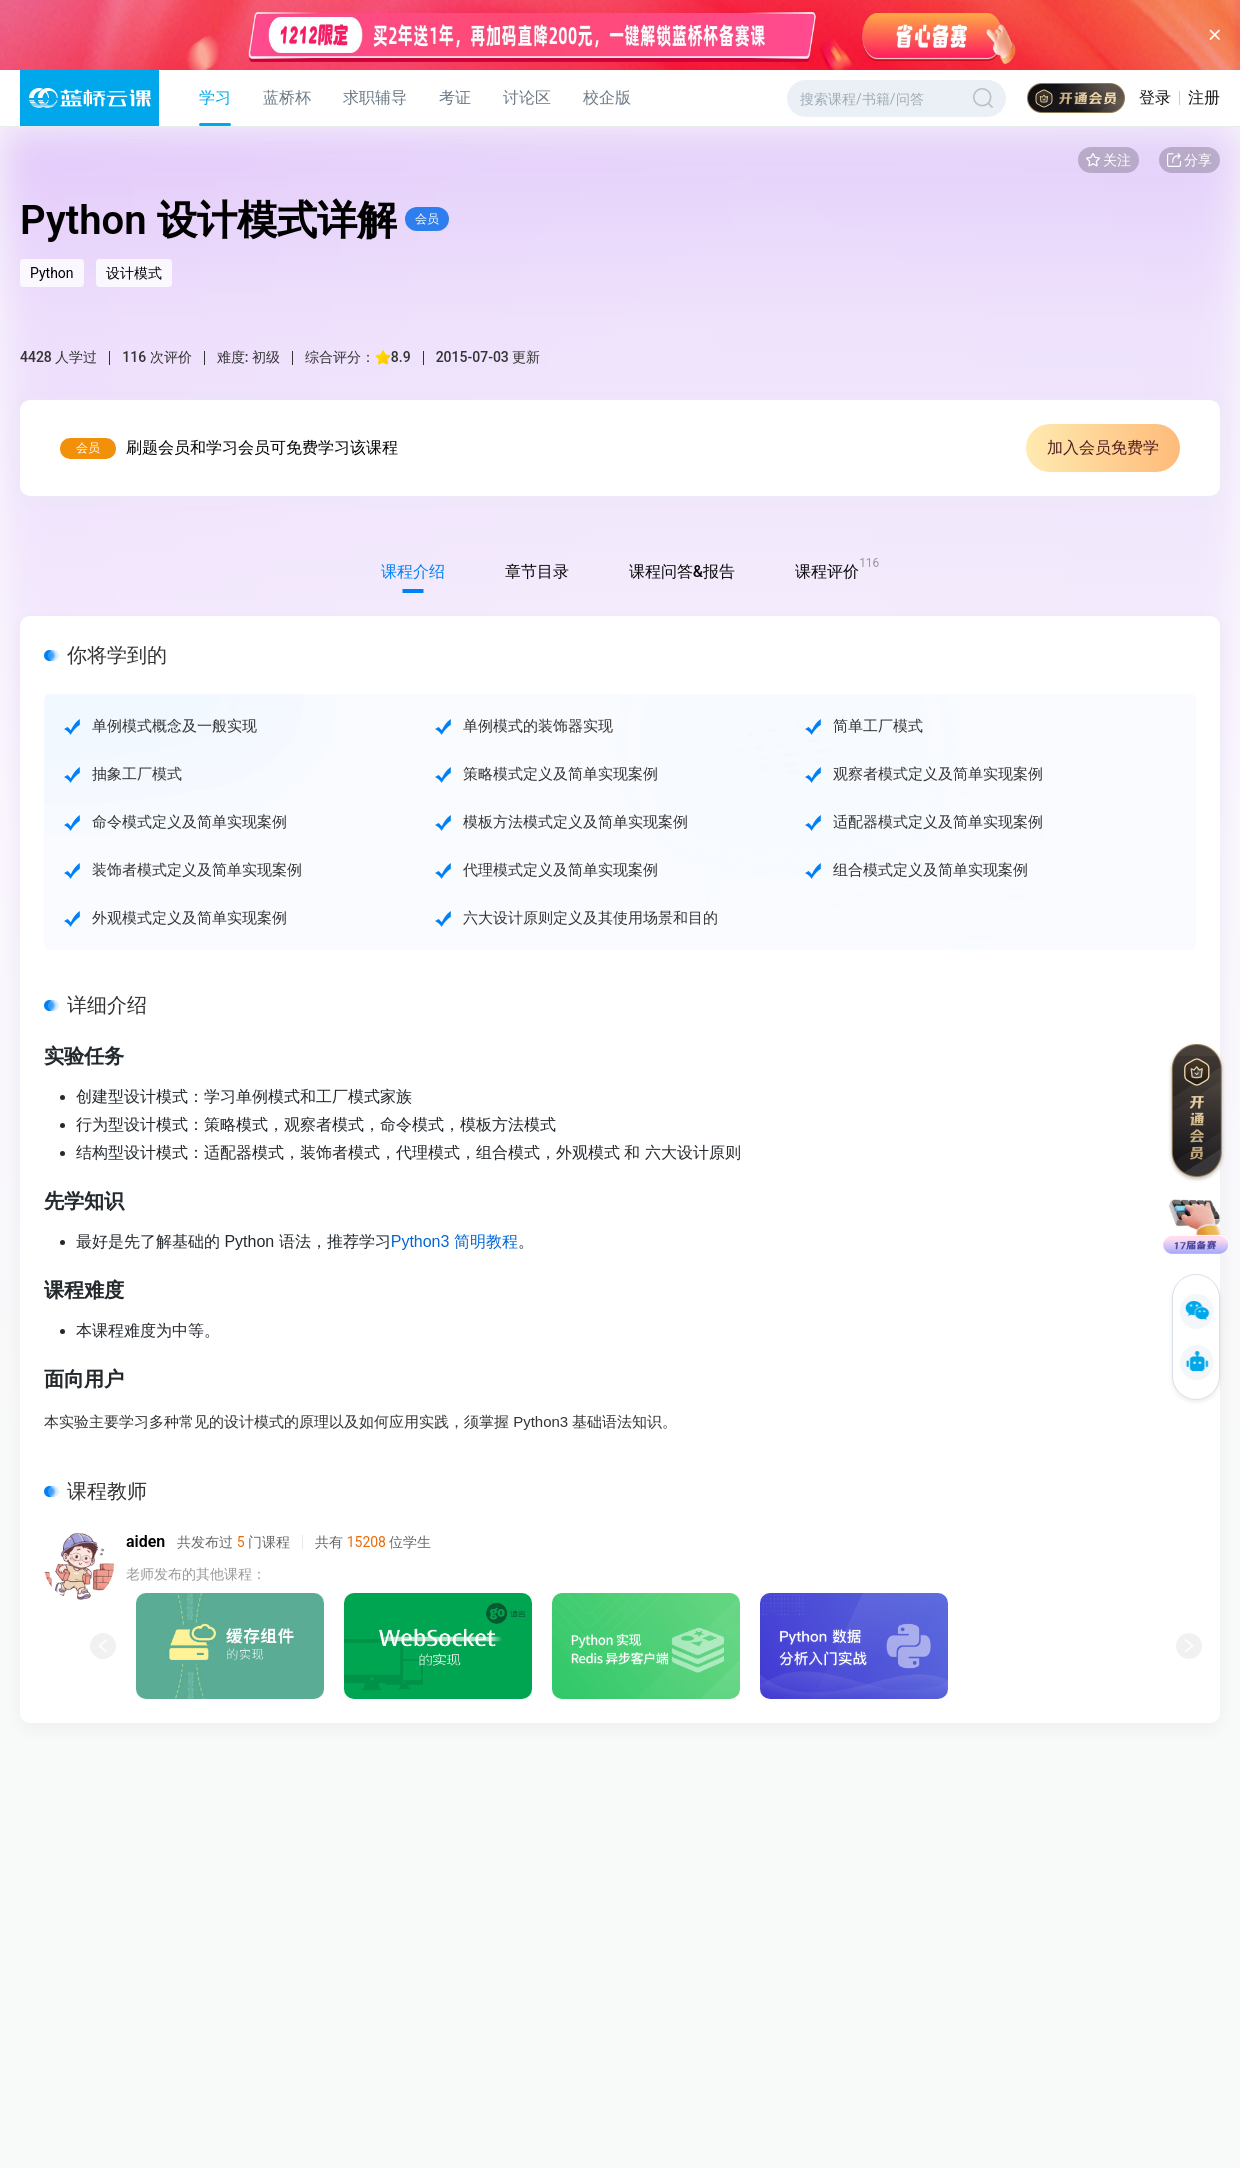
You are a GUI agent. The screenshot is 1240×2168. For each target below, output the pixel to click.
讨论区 (527, 97)
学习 (215, 97)
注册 (1204, 97)
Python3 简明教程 (454, 1241)
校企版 (607, 97)
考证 (455, 97)
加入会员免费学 (1103, 447)
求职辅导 (375, 97)
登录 (1155, 97)
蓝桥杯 (287, 97)
